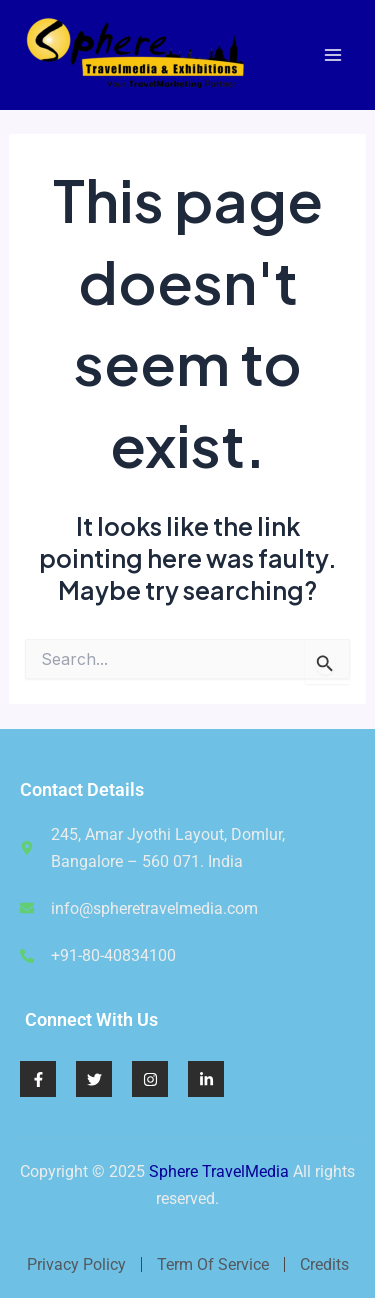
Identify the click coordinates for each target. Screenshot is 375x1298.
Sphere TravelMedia (219, 1171)
